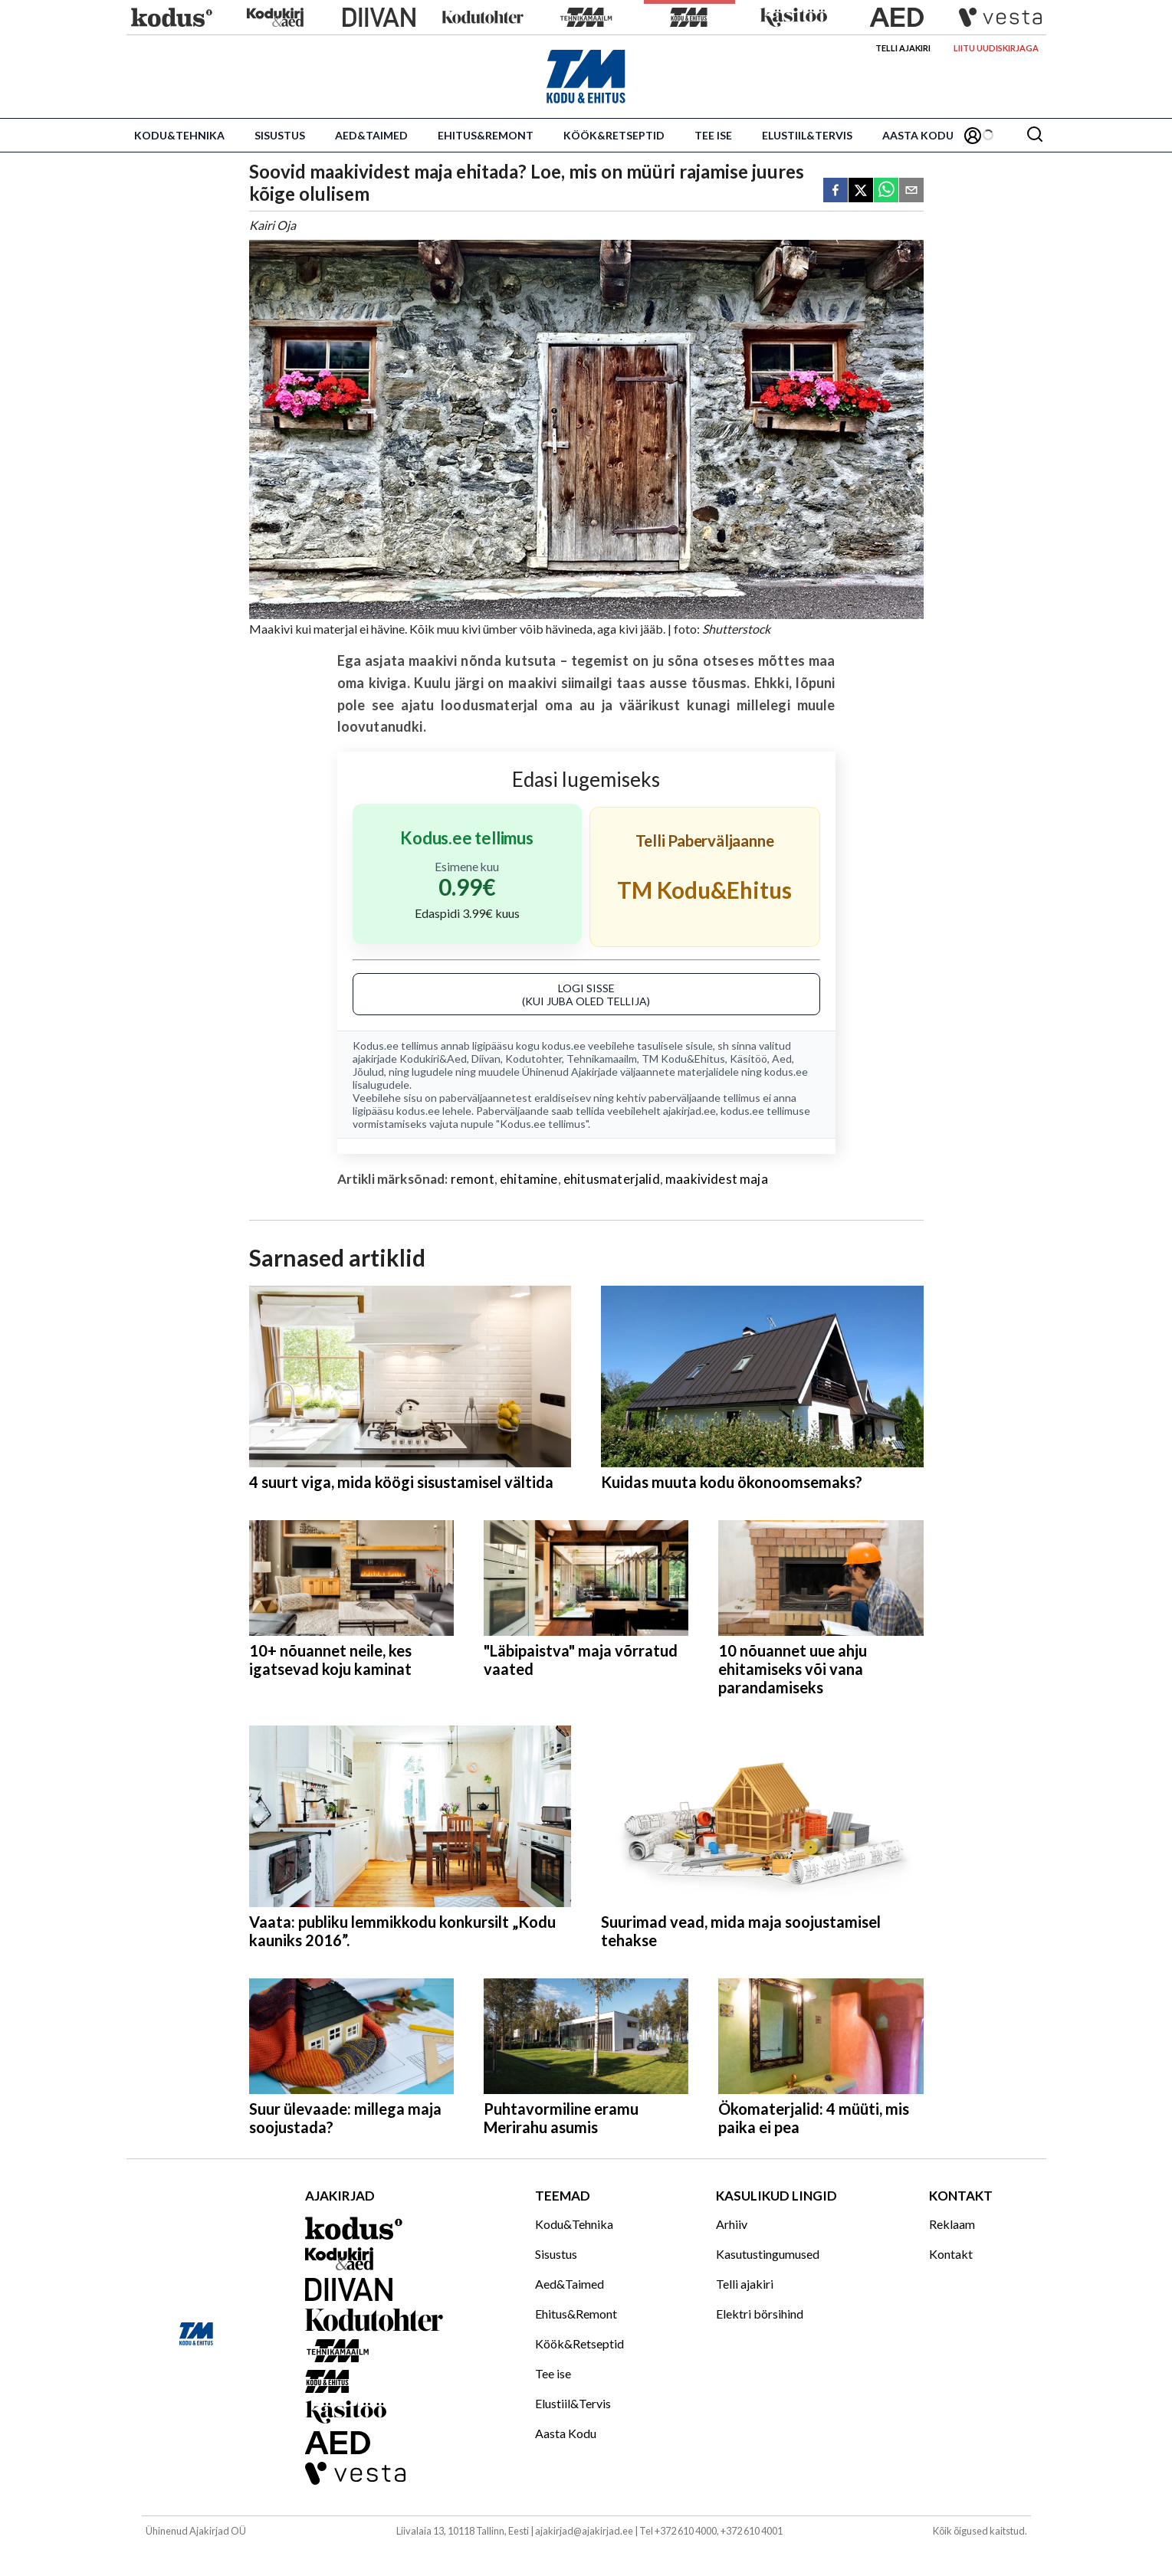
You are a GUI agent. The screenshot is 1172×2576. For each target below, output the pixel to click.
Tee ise (713, 135)
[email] (911, 191)
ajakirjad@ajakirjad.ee (584, 2531)
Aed (782, 1058)
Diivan (486, 1058)
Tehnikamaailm (601, 1058)
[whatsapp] (886, 191)
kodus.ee (564, 1045)
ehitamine (529, 1179)
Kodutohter (533, 1058)
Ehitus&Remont (485, 135)
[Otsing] (1034, 135)
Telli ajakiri (903, 48)
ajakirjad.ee (689, 1110)
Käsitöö (748, 1058)
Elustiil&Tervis (807, 135)
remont (472, 1179)
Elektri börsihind (759, 2313)
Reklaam (952, 2224)
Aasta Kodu (918, 135)
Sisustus (279, 135)
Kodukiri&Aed (433, 1058)
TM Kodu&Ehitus (683, 1058)
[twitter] (861, 191)
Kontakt (951, 2254)
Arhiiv (731, 2224)
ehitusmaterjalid (611, 1179)
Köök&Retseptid (614, 135)
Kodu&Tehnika (179, 135)
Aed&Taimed (371, 135)
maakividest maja (716, 1179)
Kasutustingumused (767, 2254)
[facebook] (835, 191)
